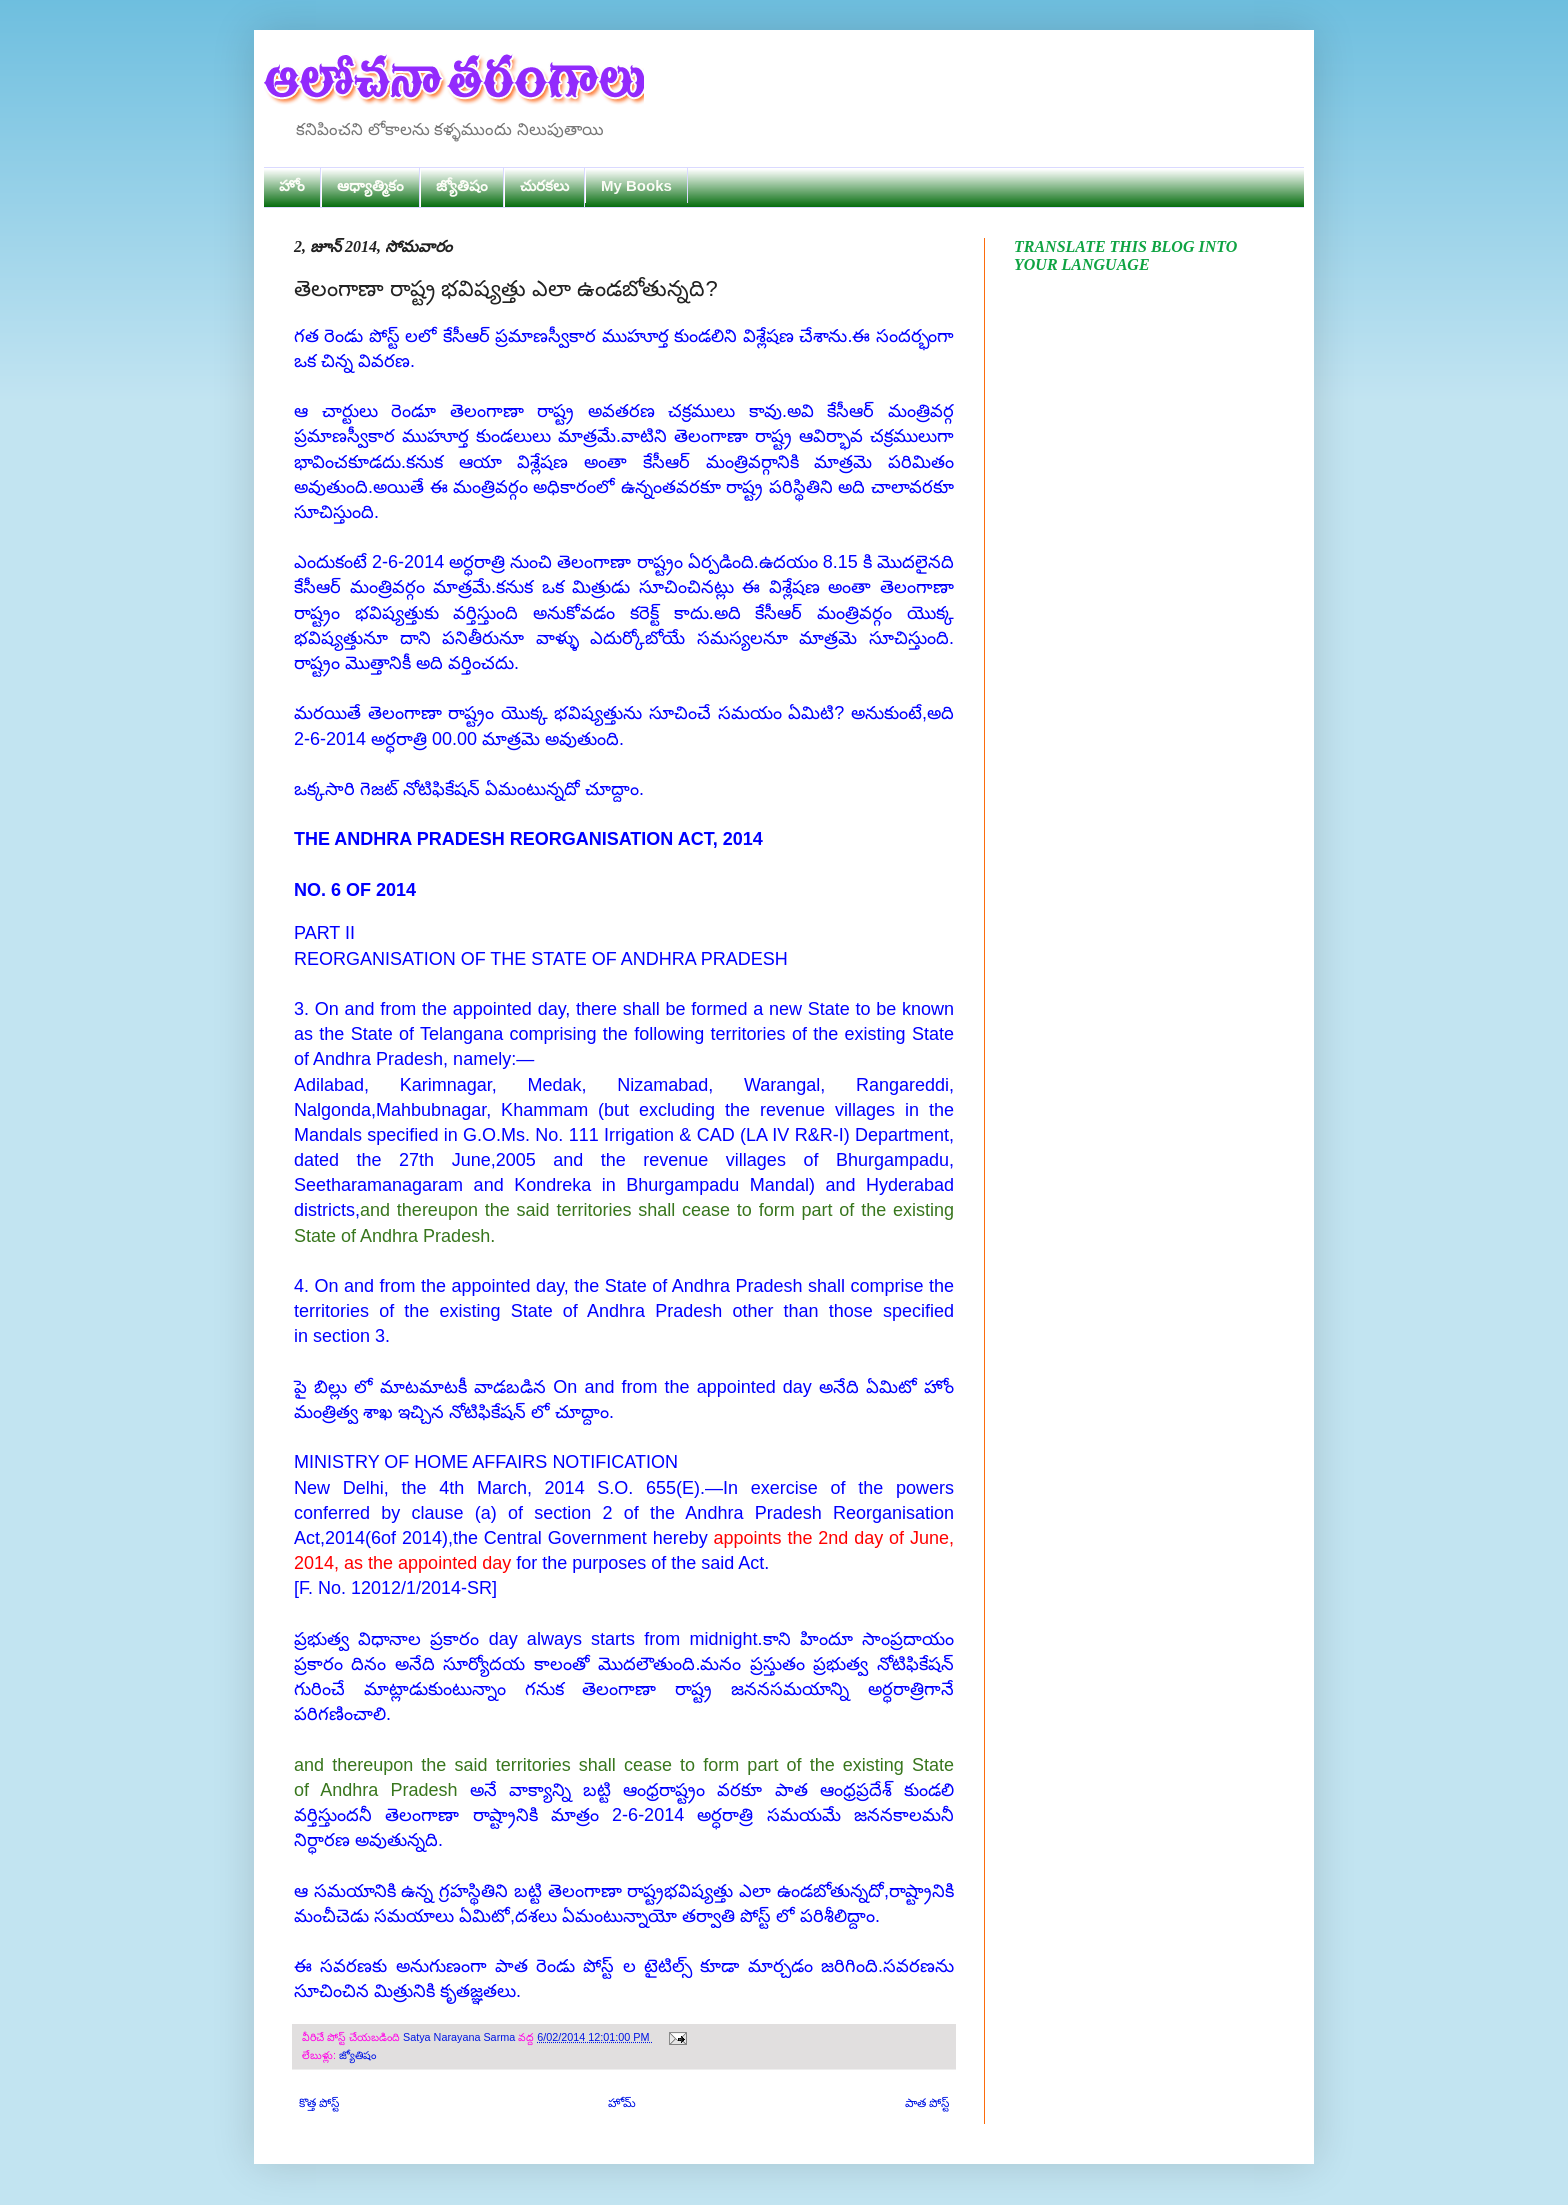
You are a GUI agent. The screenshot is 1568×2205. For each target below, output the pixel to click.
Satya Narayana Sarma (460, 2037)
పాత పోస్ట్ (927, 2103)
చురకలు (544, 185)
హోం (292, 185)
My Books (636, 185)
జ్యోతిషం (462, 185)
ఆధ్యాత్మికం (370, 185)
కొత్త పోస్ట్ (319, 2103)
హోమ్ (622, 2103)
